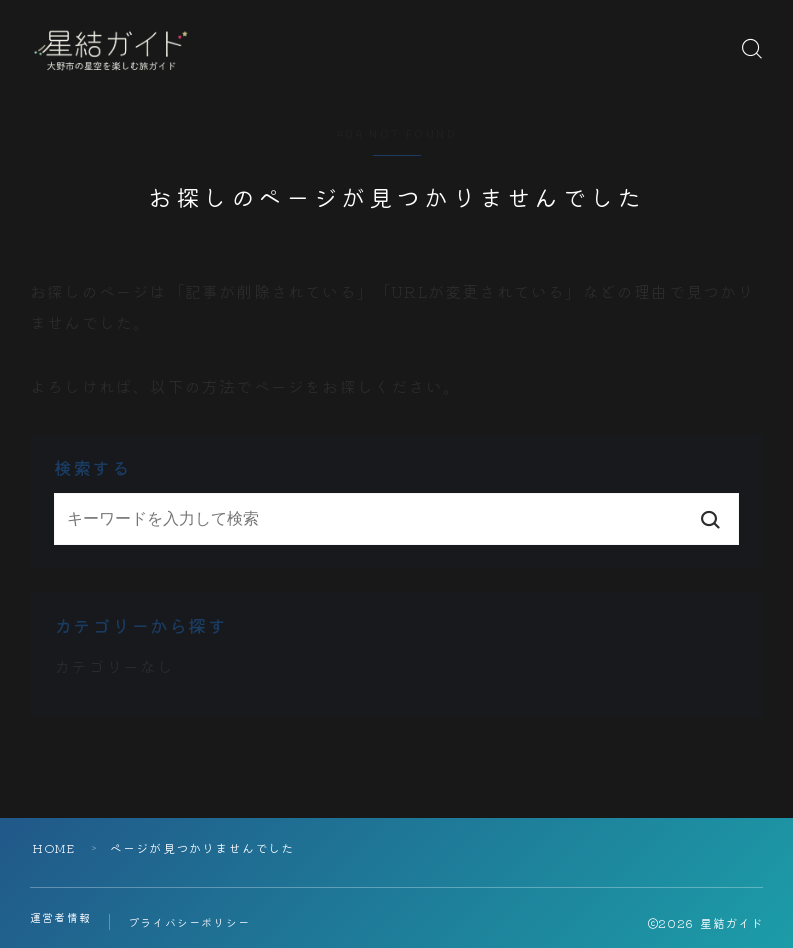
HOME (54, 847)
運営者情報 (60, 917)
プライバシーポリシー (189, 922)
